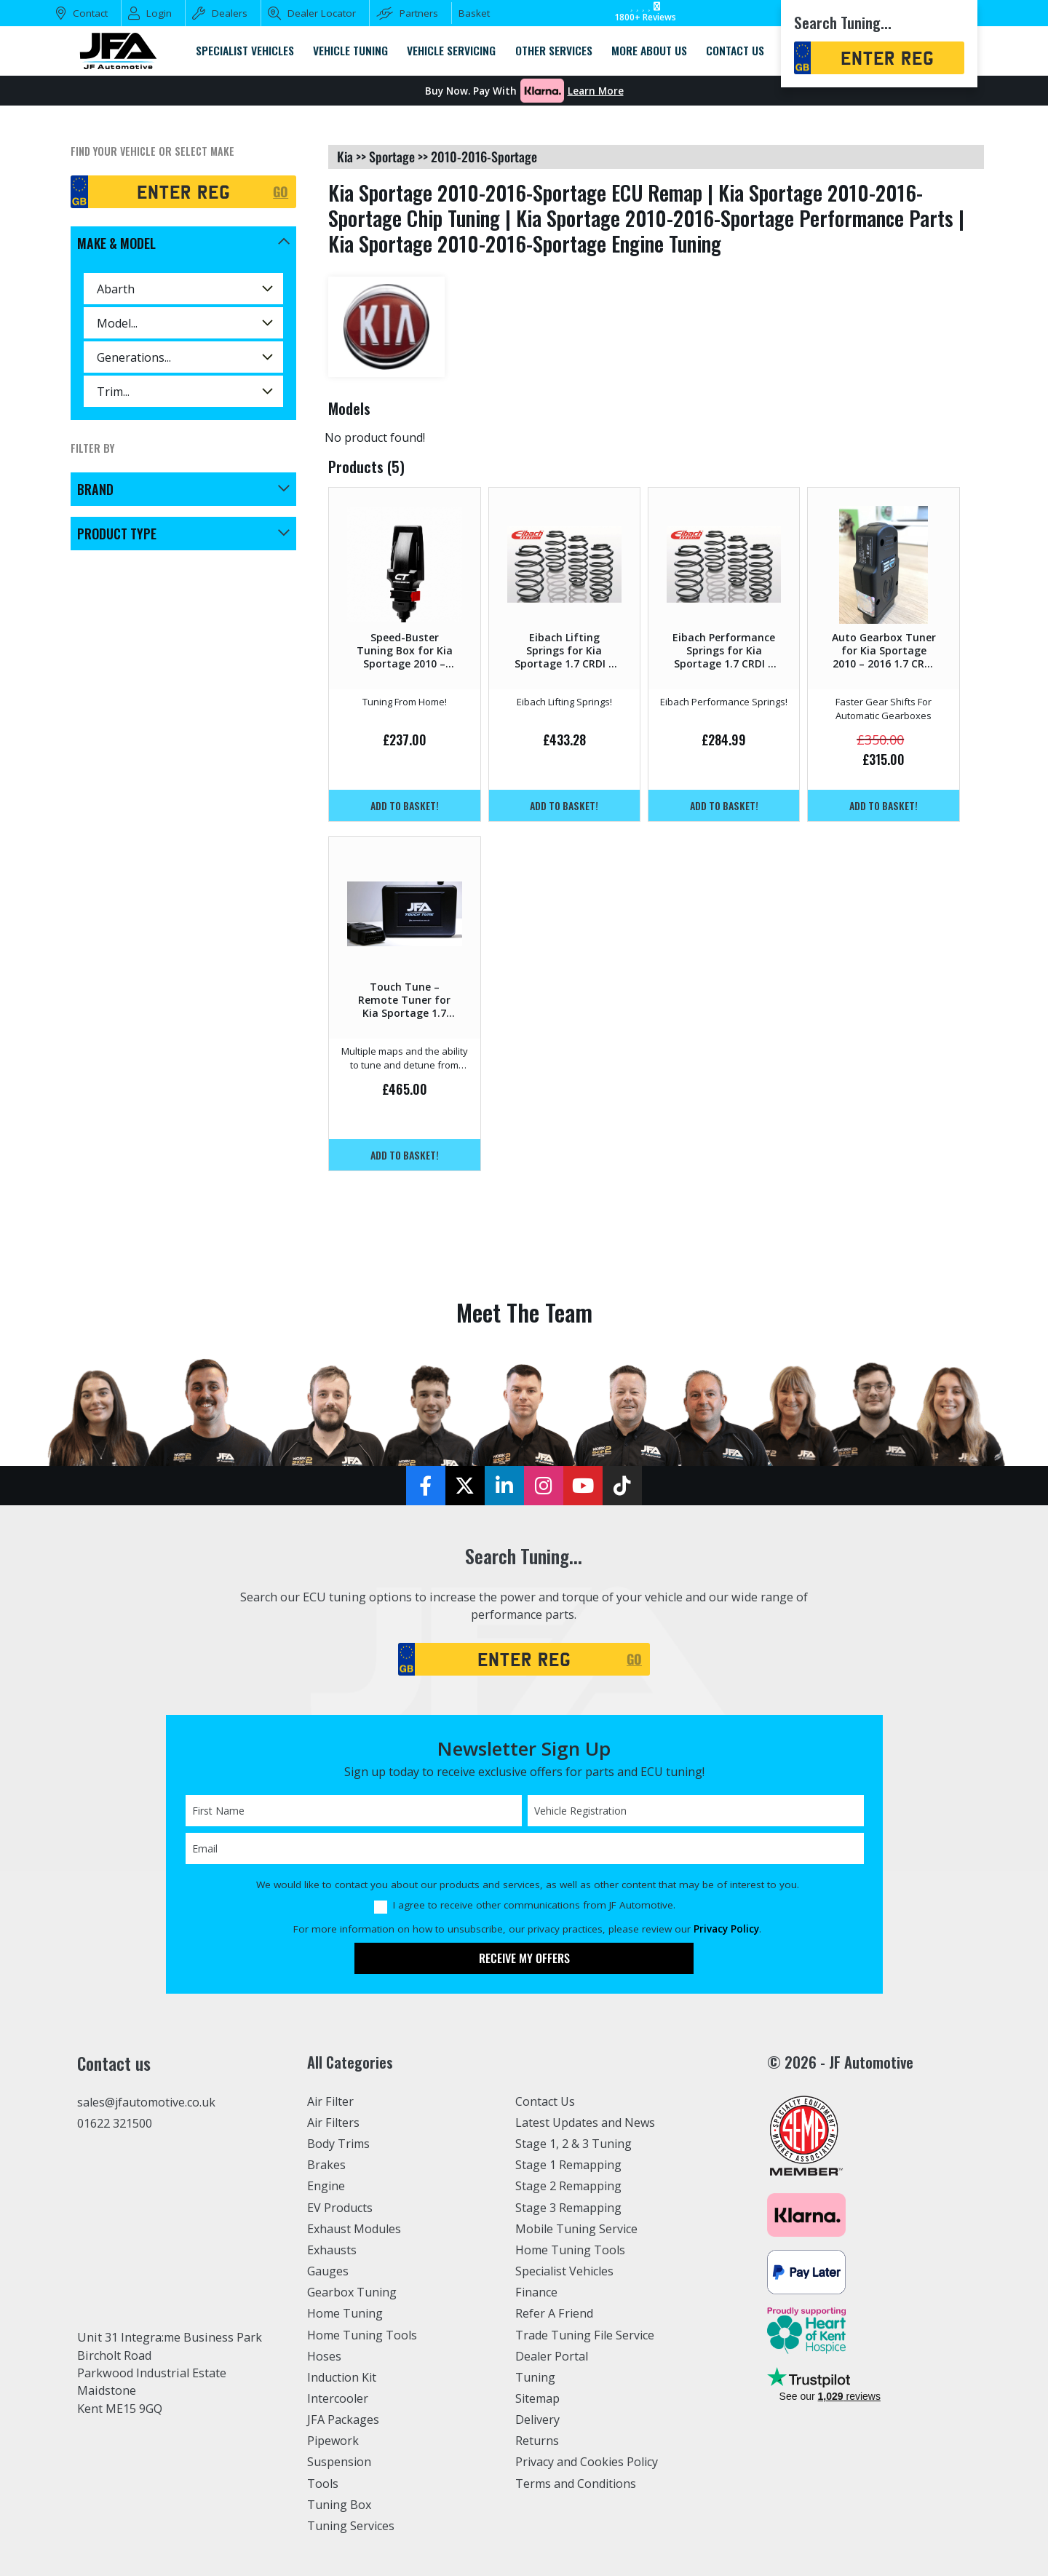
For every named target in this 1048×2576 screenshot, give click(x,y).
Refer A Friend (554, 2313)
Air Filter (331, 2101)
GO (280, 191)
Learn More (596, 91)
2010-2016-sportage (484, 156)
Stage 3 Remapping (568, 2208)
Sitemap (537, 2398)
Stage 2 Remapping (568, 2186)
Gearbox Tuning (352, 2292)
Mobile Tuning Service (577, 2229)
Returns (537, 2441)
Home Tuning (345, 2313)
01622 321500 (114, 2123)
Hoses (324, 2356)
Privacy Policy (726, 1928)
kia (345, 156)
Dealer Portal (551, 2356)
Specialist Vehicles (565, 2271)
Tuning (535, 2377)
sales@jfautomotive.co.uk (147, 2102)
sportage (392, 156)
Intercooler (337, 2398)
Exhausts (332, 2250)
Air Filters (334, 2123)
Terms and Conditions (576, 2484)
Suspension (339, 2462)
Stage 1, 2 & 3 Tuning (573, 2144)
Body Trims (338, 2144)
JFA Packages (343, 2419)
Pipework (333, 2441)
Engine (326, 2186)
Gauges (328, 2271)
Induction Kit (342, 2377)
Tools (322, 2484)
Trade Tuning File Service (585, 2335)
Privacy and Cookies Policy (587, 2462)
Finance (536, 2292)
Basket (474, 13)
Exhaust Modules (354, 2229)
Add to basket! (404, 805)
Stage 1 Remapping (568, 2165)
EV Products (340, 2208)
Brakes (326, 2165)
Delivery (537, 2419)
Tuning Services (351, 2526)
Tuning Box (339, 2505)
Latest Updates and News (585, 2123)
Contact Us (545, 2101)
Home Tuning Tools (362, 2335)
